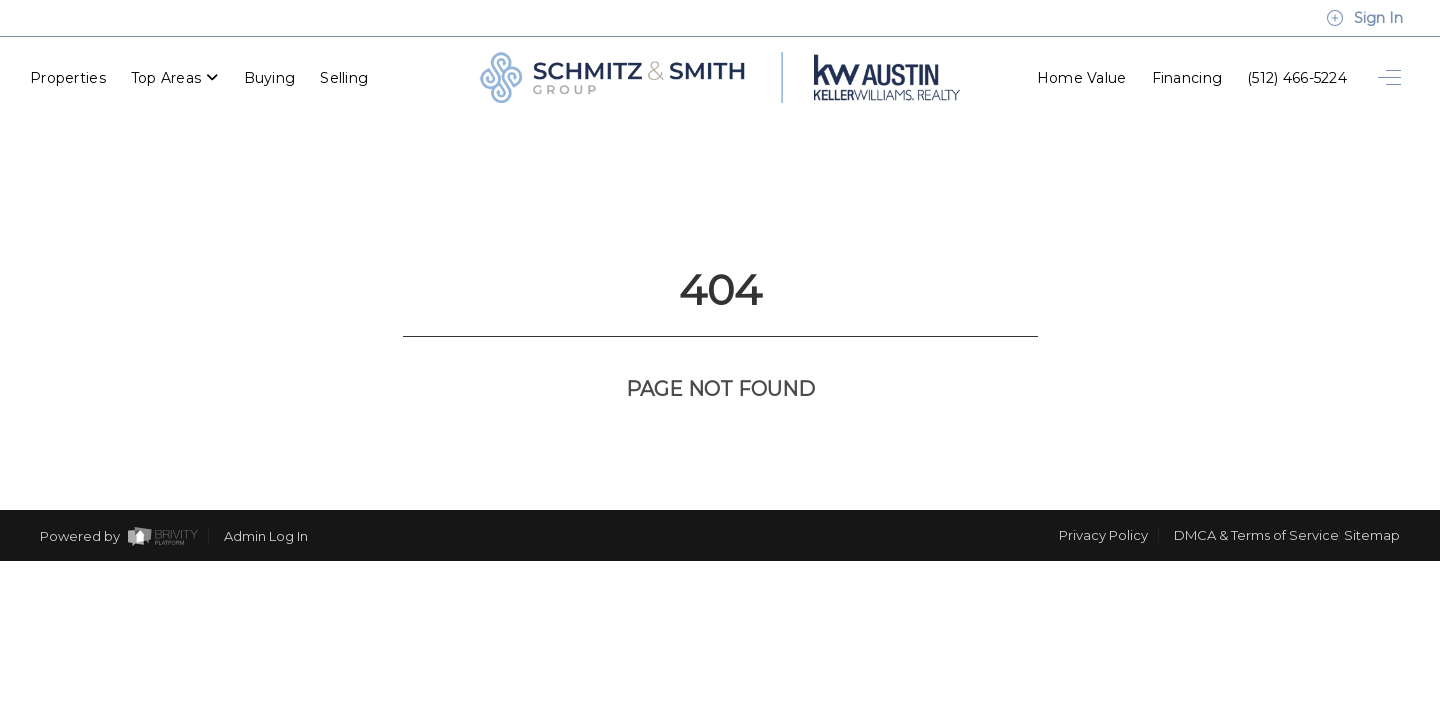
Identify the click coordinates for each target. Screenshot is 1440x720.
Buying (270, 75)
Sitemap (1372, 461)
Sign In (1364, 18)
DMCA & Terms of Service (1256, 461)
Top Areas (175, 75)
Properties (68, 75)
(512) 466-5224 (1297, 75)
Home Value (1082, 75)
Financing (1187, 75)
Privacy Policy (1103, 461)
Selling (344, 75)
